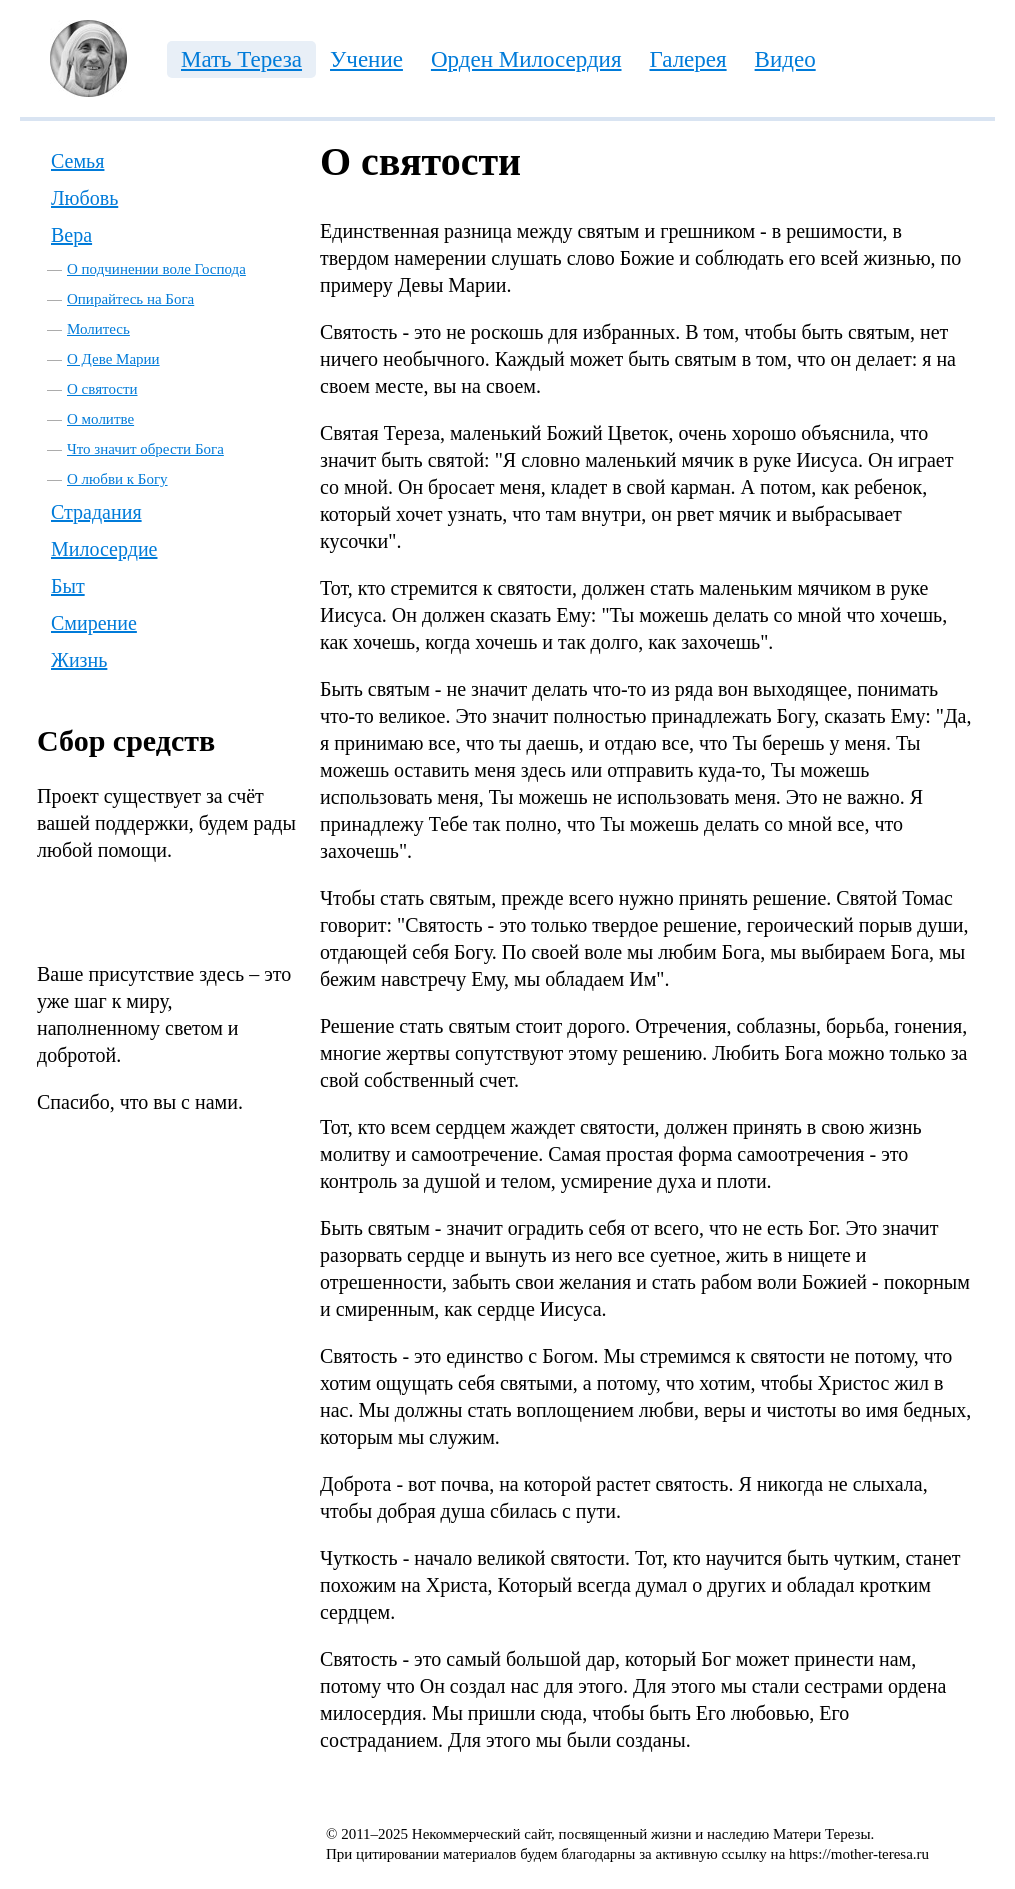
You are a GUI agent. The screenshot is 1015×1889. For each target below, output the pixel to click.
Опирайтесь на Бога (130, 299)
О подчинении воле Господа (156, 269)
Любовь (84, 198)
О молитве (100, 419)
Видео (785, 59)
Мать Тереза (241, 59)
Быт (68, 586)
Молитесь (98, 329)
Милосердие (104, 549)
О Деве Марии (113, 359)
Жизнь (79, 660)
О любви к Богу (117, 479)
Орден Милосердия (526, 59)
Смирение (94, 623)
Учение (366, 59)
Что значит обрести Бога (145, 449)
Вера (71, 235)
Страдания (96, 512)
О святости (102, 389)
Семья (77, 161)
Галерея (688, 59)
